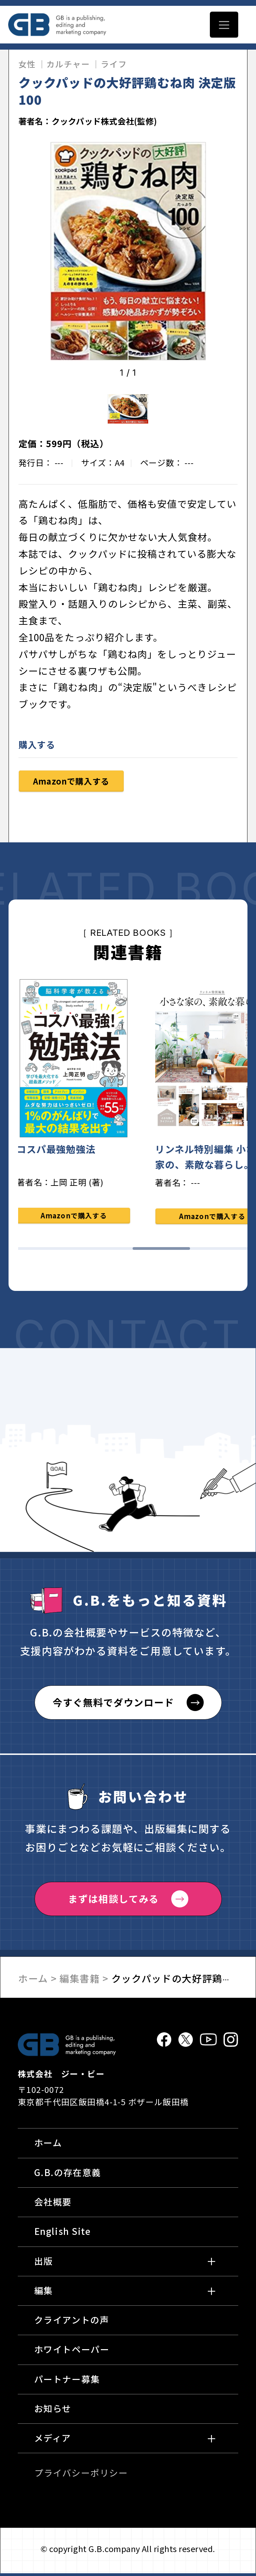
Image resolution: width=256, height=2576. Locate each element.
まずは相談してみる (113, 1901)
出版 (43, 2263)
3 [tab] (161, 1251)
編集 (43, 2293)
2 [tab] (104, 1251)
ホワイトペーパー (71, 2351)
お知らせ (52, 2411)
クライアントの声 (71, 2322)
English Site (62, 2233)
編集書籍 (79, 1981)
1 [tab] (46, 1251)
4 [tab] (218, 1251)
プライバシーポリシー (81, 2475)
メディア (52, 2440)
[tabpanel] (77, 1106)
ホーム (33, 1981)
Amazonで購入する (71, 784)
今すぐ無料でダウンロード (113, 1705)
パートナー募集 (67, 2381)
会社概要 (53, 2204)
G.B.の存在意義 (67, 2174)
